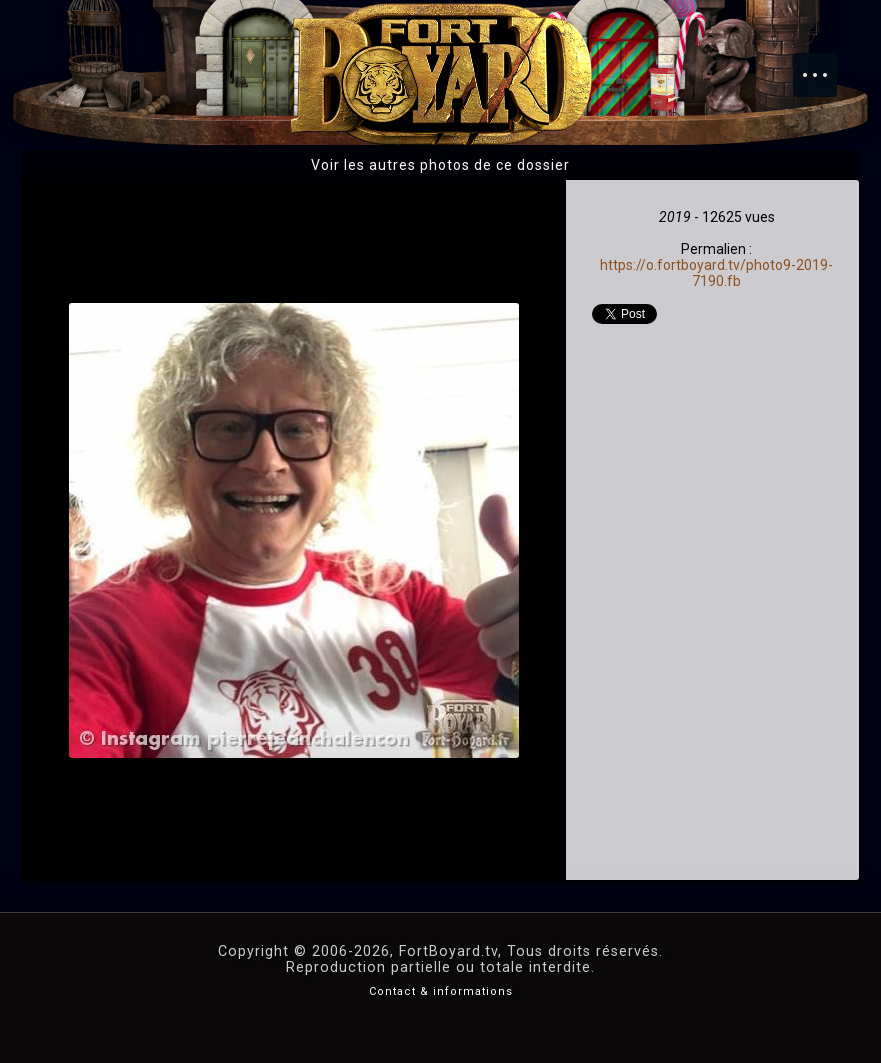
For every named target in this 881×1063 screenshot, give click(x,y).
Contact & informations (441, 991)
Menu (825, 65)
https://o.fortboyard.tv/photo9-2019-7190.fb (716, 273)
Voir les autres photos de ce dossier (440, 165)
